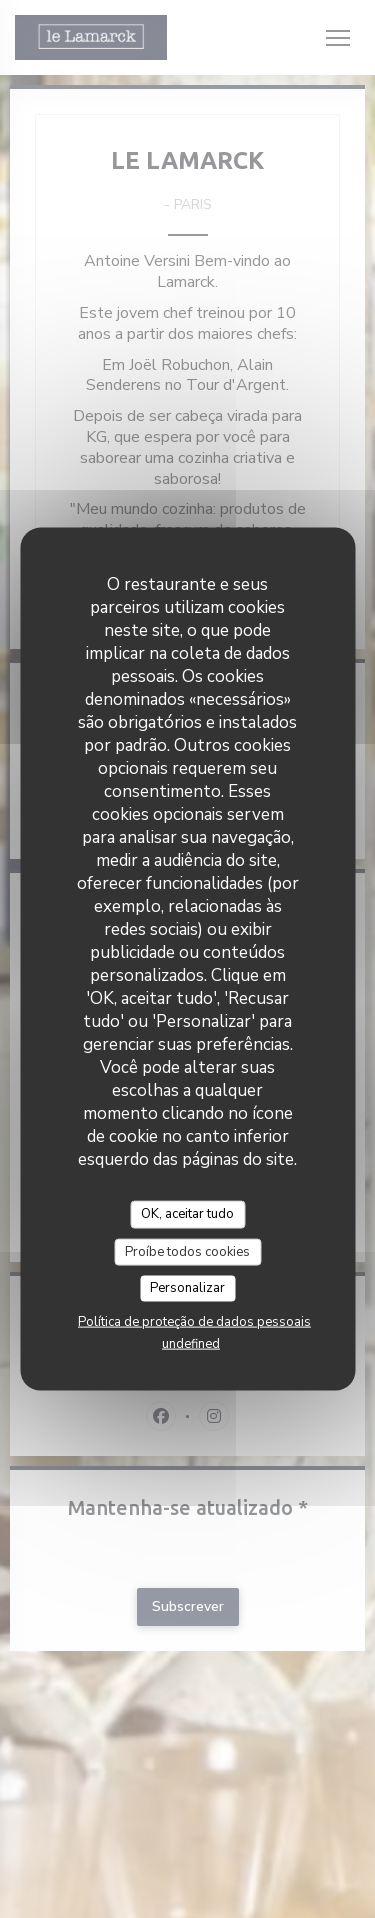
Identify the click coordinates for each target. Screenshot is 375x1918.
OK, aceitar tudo (187, 1214)
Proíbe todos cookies (187, 1251)
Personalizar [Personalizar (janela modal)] (187, 1288)
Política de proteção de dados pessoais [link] (194, 1321)
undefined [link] (191, 1343)
